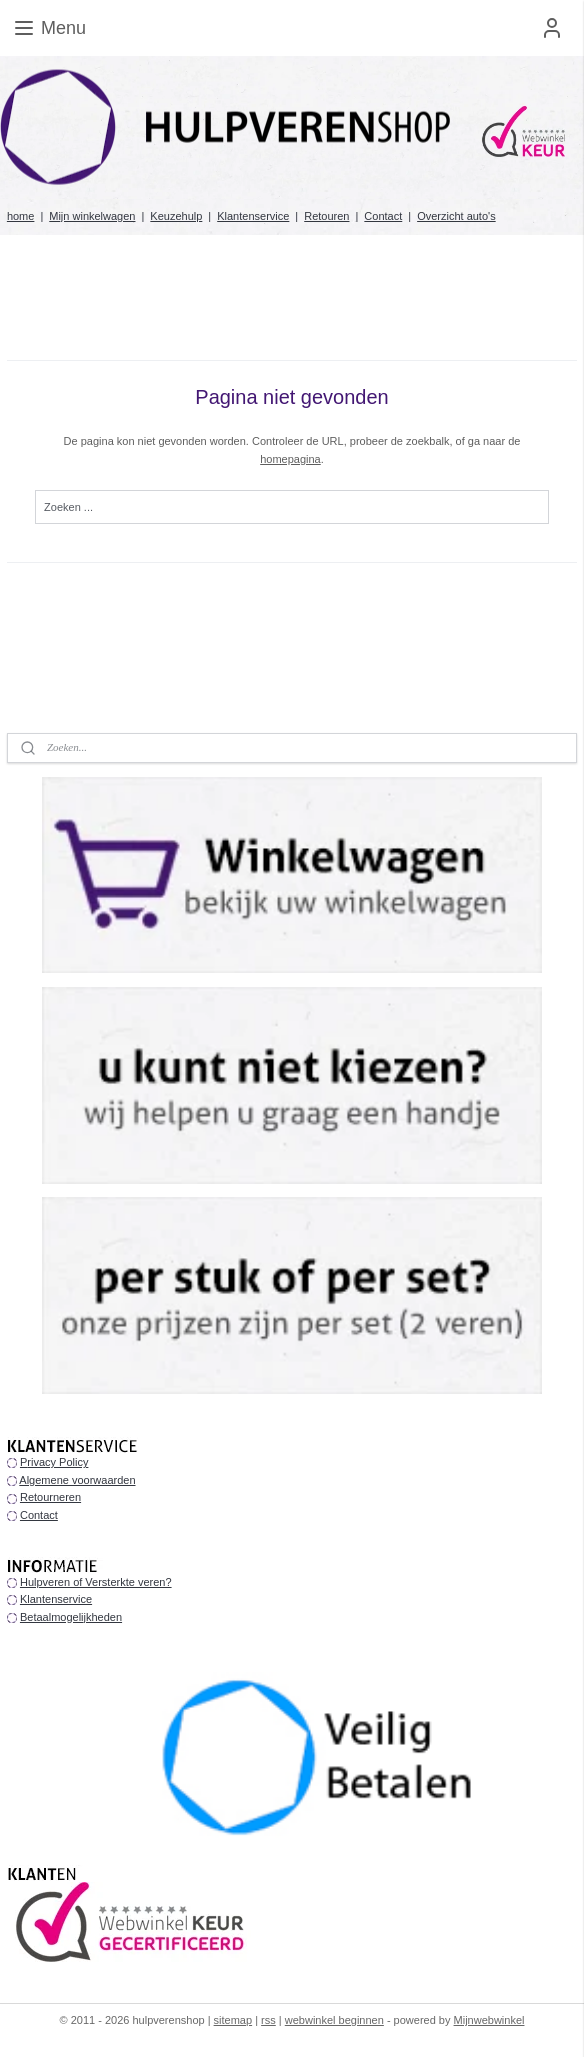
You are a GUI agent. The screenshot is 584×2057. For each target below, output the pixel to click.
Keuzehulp (176, 216)
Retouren (326, 216)
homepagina (290, 458)
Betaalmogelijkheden (71, 1617)
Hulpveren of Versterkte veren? (96, 1582)
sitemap (233, 2020)
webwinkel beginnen (334, 2020)
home (21, 216)
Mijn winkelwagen (92, 216)
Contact (383, 216)
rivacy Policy (57, 1462)
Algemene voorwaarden (77, 1480)
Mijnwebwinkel (489, 2020)
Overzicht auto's (456, 216)
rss (268, 2020)
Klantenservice (253, 216)
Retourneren (50, 1497)
